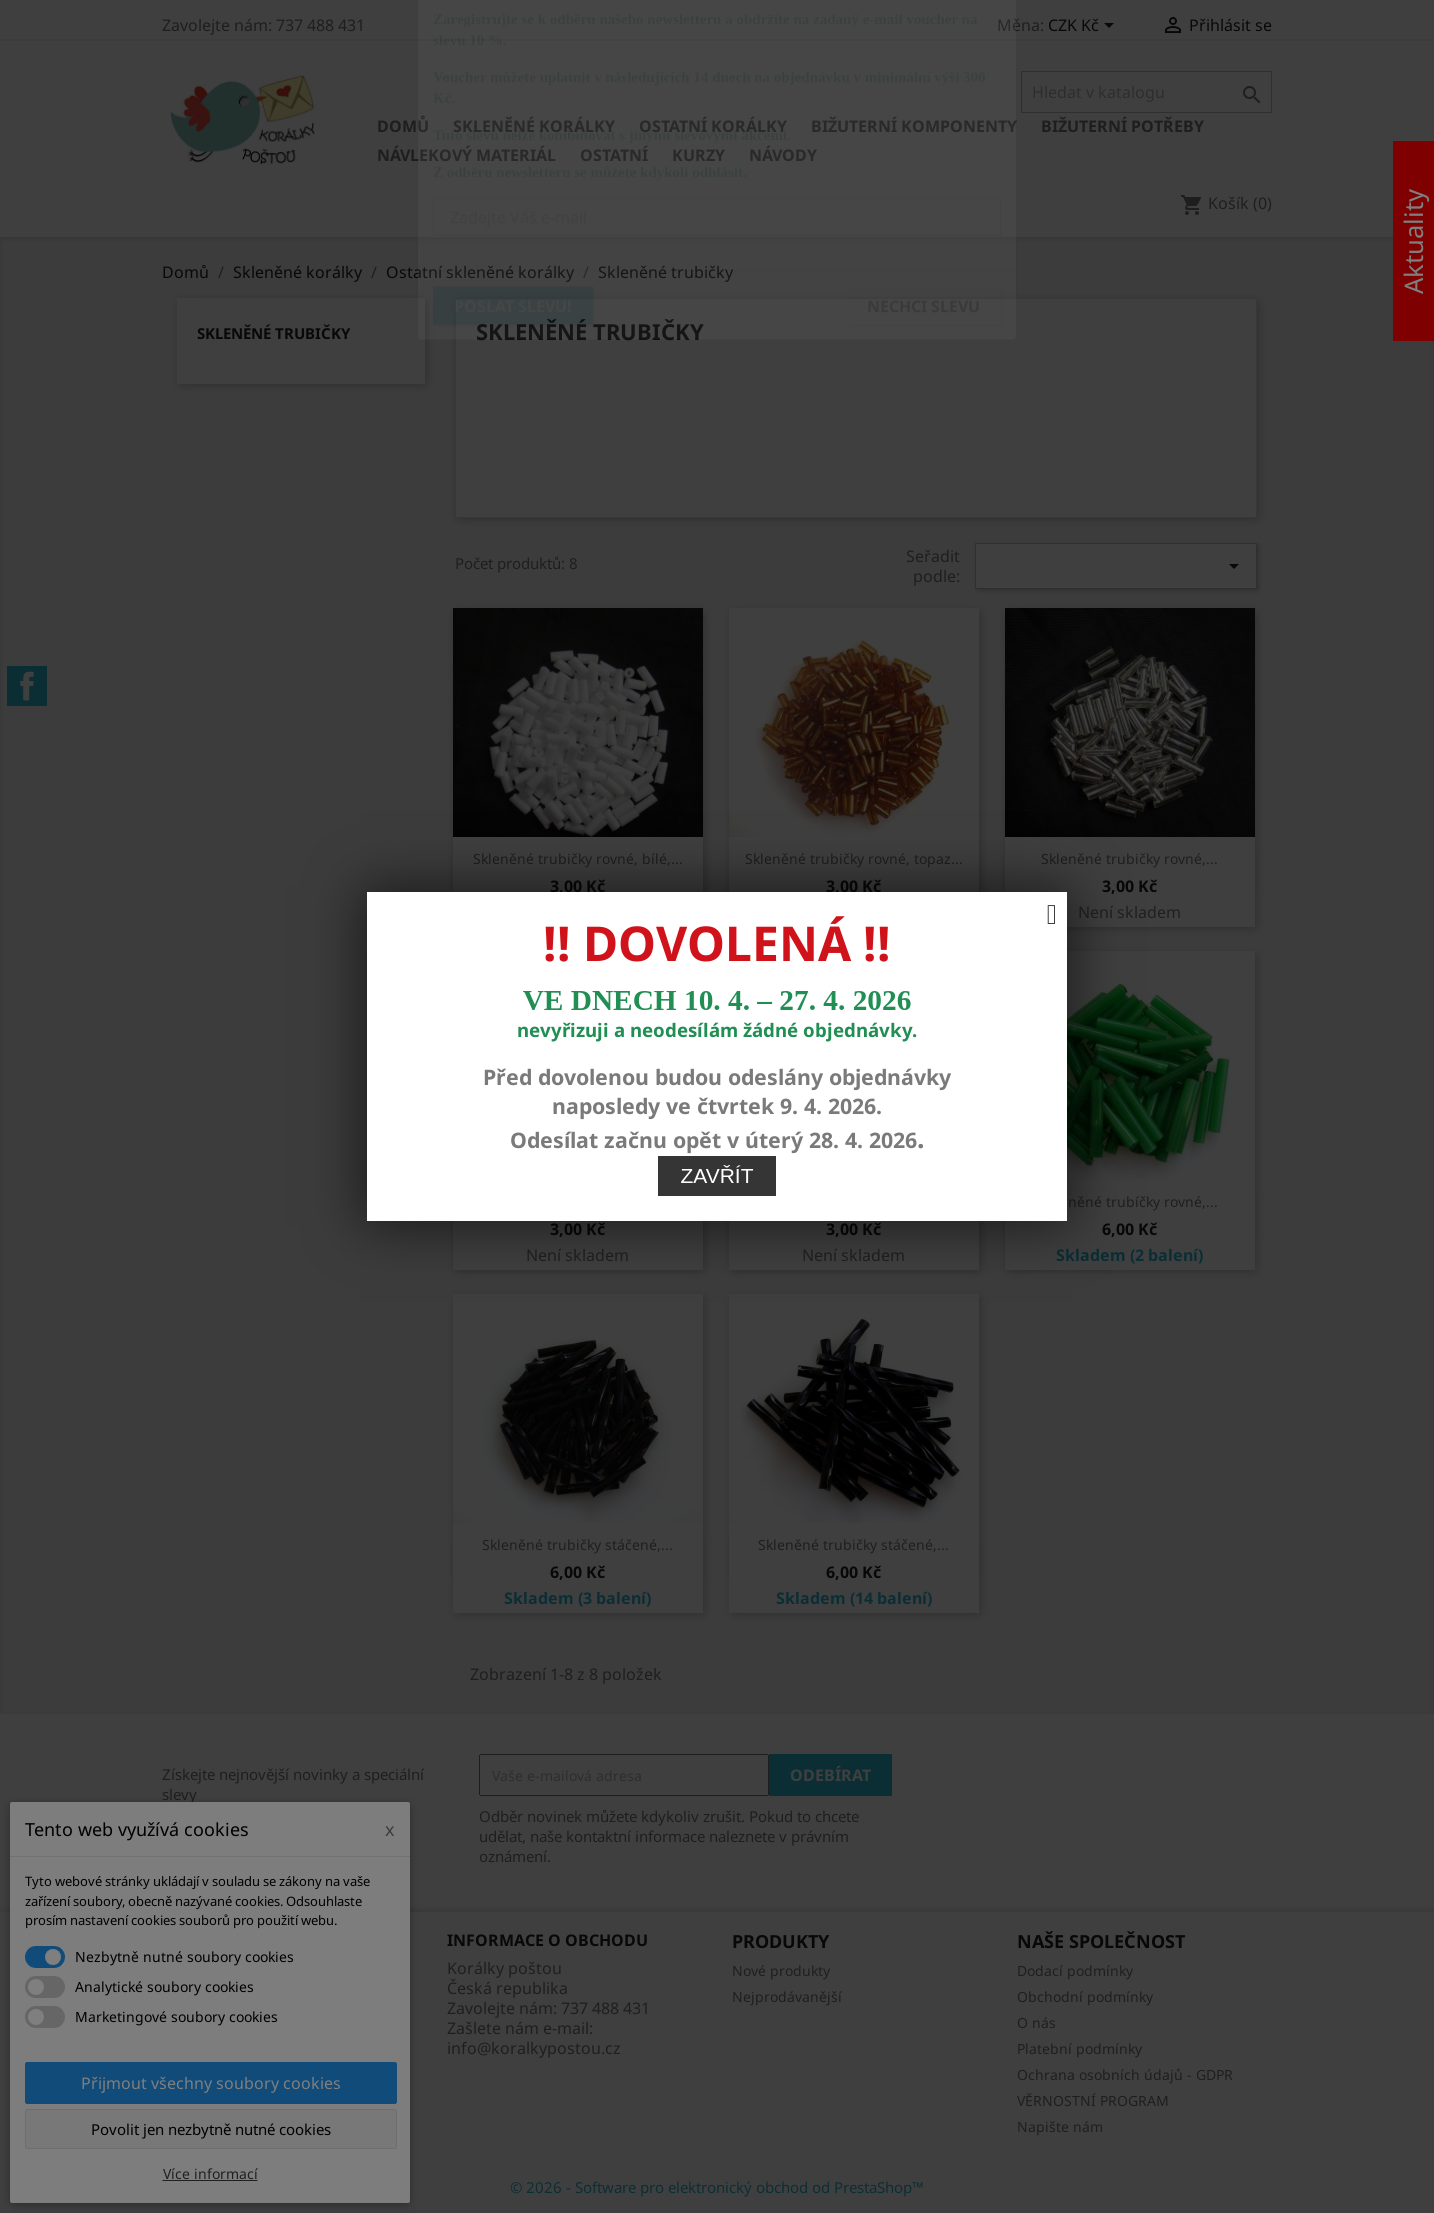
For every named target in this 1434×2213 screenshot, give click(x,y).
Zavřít (717, 890)
